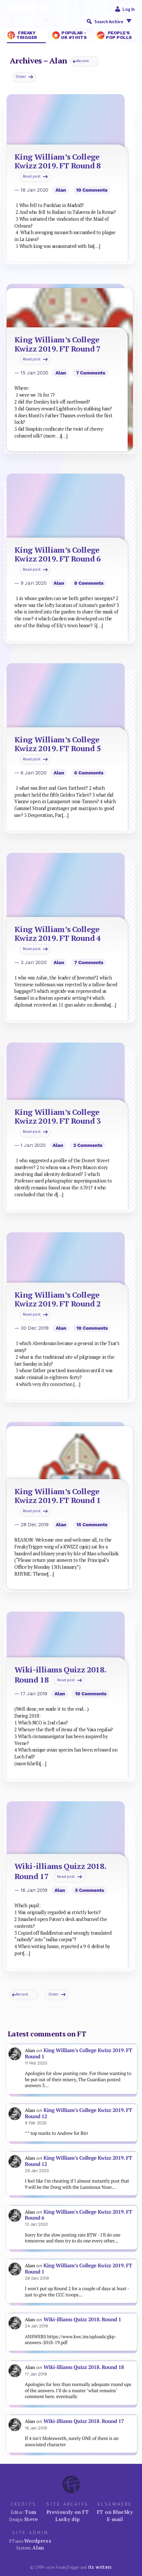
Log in (128, 9)
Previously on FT (67, 2512)
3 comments (87, 1145)
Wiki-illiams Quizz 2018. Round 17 (83, 2421)
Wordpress (37, 2540)
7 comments (90, 373)
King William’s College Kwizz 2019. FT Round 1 (78, 2053)
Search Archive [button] (114, 21)
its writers (100, 2567)
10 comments (91, 190)
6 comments (88, 773)
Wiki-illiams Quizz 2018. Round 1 (82, 2319)
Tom (30, 2512)
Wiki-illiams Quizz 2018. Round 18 (83, 2367)
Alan (60, 190)
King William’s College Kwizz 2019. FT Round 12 (78, 2113)
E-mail (115, 2519)
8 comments (88, 583)
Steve (31, 2519)
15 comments (91, 1525)
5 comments (89, 1890)
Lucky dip (67, 2519)
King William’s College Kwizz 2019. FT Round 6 (78, 2215)
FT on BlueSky (115, 2512)
